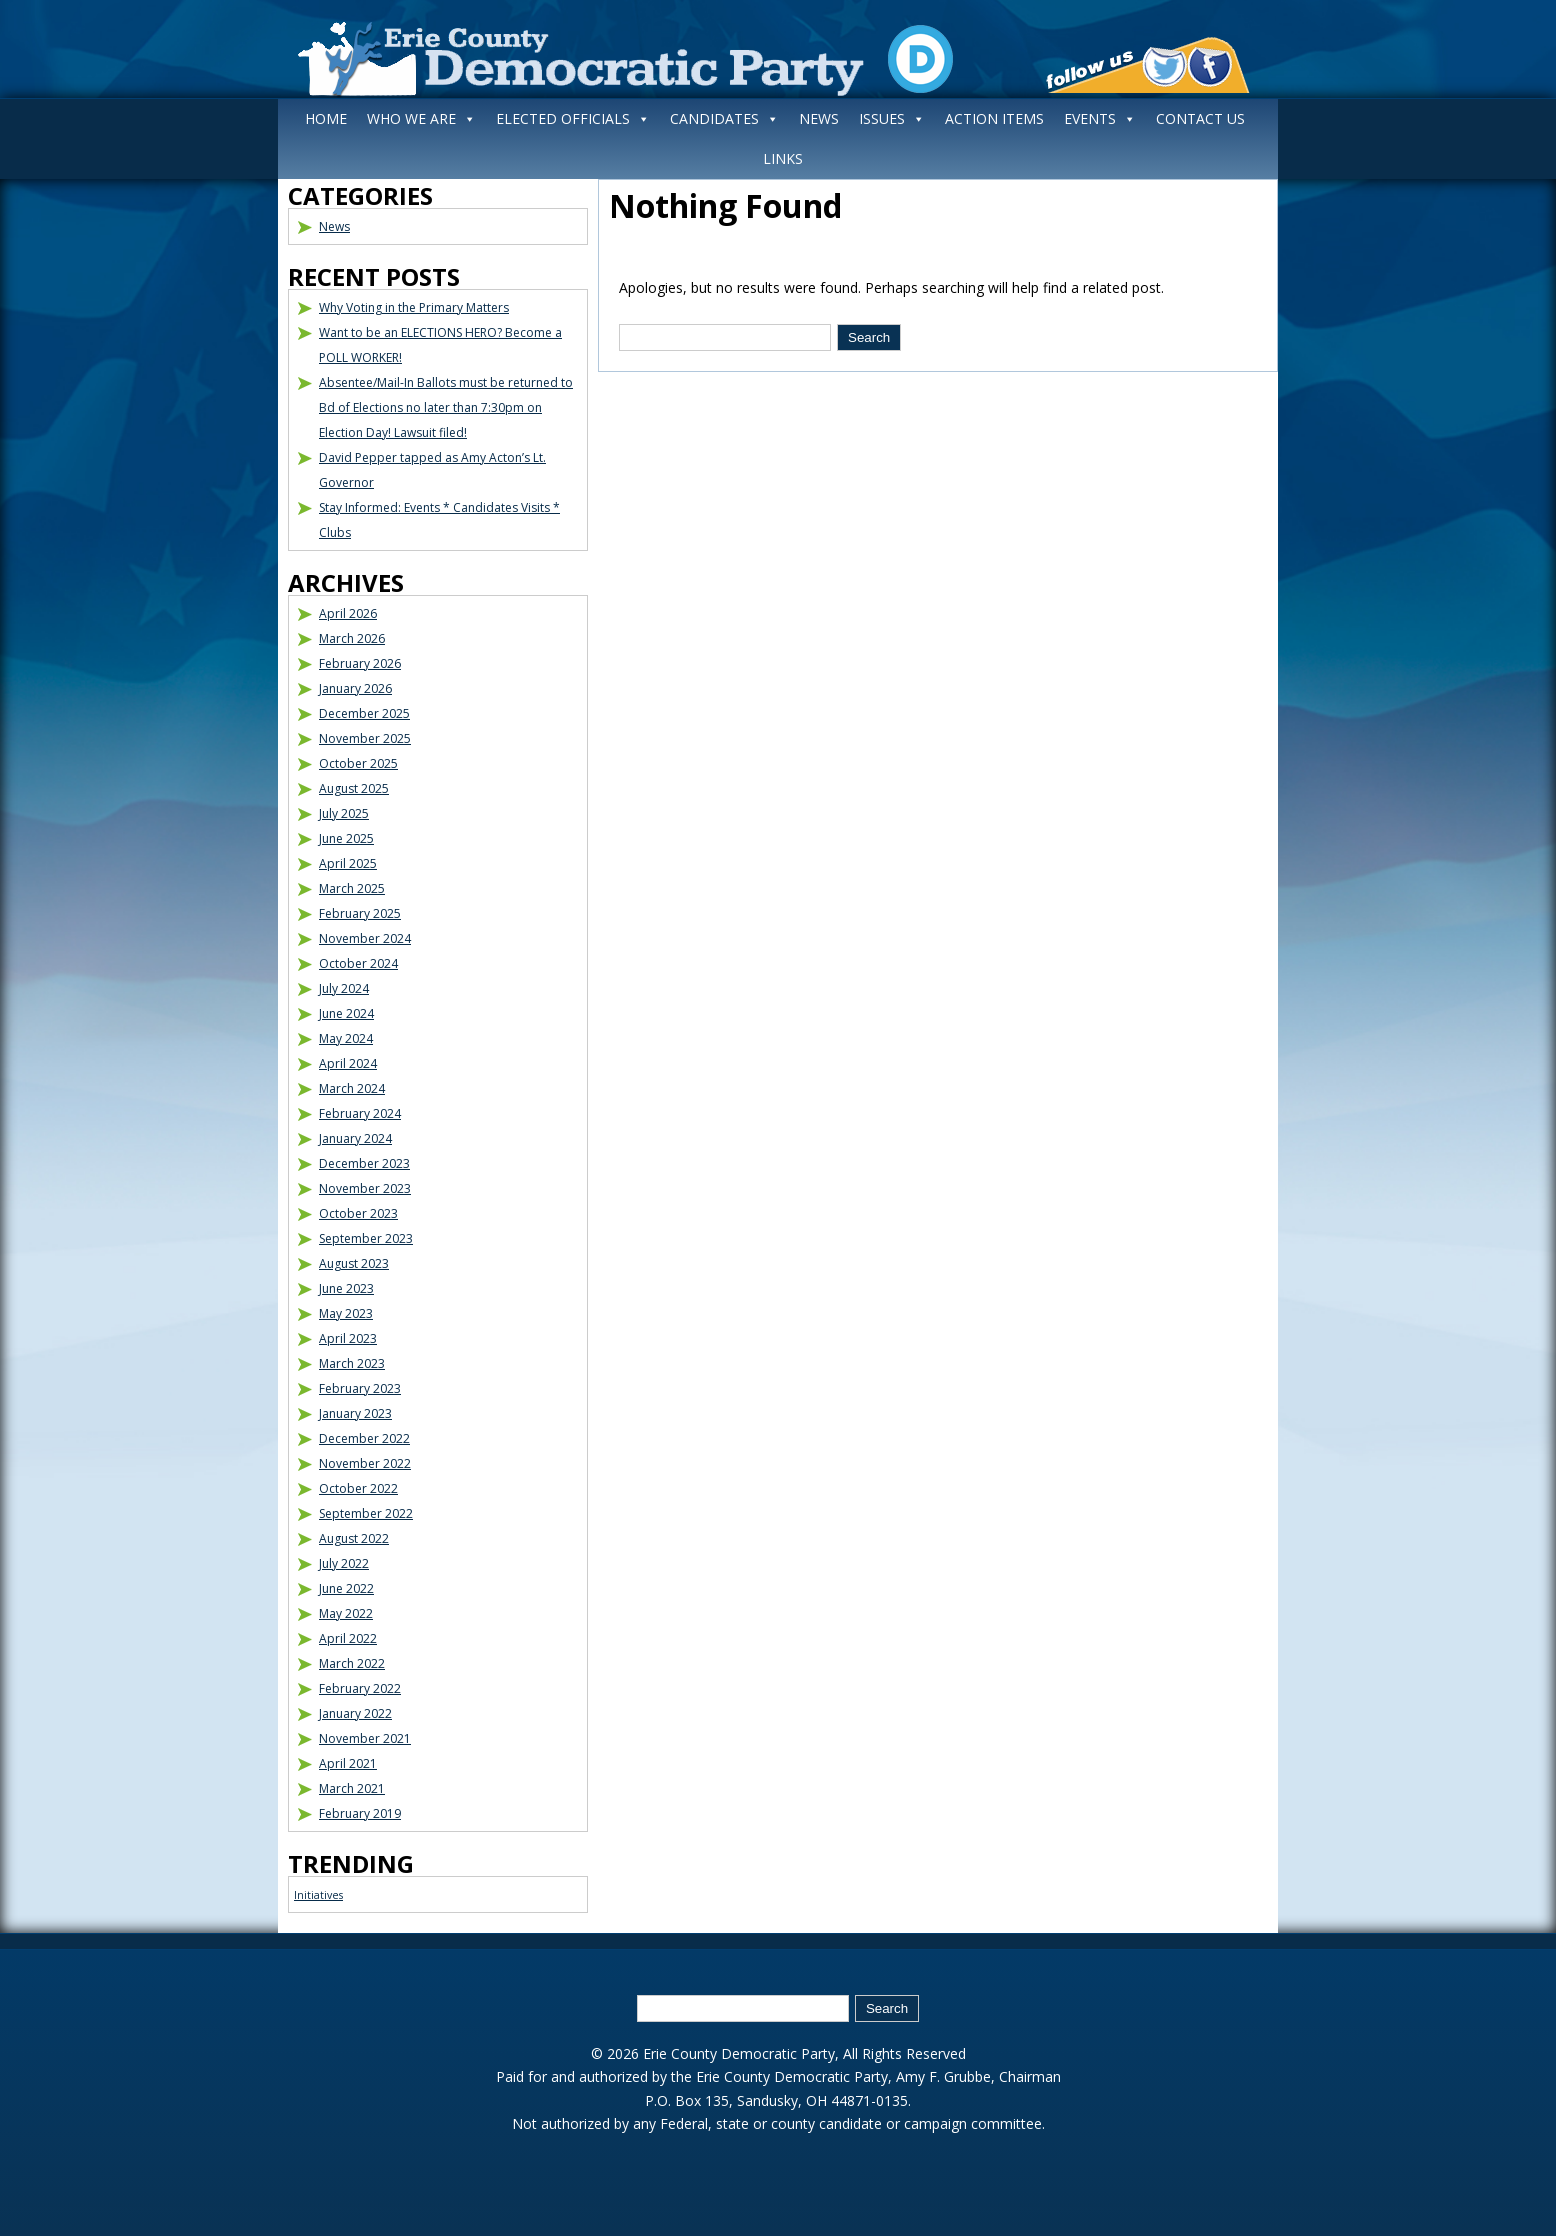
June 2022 (346, 1588)
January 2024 (355, 1138)
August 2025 (354, 788)
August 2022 (354, 1538)
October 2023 (358, 1213)
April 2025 (348, 863)
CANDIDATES (724, 118)
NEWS (819, 118)
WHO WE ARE (421, 118)
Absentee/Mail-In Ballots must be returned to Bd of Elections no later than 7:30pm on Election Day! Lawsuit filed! (446, 407)
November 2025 (365, 738)
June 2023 (346, 1288)
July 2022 (344, 1563)
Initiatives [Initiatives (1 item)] (318, 1895)
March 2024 (352, 1088)
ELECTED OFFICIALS (573, 118)
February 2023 (360, 1388)
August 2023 (354, 1263)
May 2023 (346, 1313)
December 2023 (364, 1163)
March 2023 (352, 1363)
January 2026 (355, 688)
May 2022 (346, 1613)
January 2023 (355, 1413)
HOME (326, 118)
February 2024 (360, 1113)
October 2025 (358, 763)
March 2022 (352, 1663)
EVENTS (1100, 118)
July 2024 (344, 988)
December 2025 (364, 713)
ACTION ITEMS (994, 118)
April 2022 (348, 1638)
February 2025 (360, 913)
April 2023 (348, 1338)
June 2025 (346, 838)
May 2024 (346, 1038)
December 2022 (364, 1438)
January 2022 (355, 1713)
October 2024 (358, 963)
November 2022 (365, 1463)
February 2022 (360, 1688)
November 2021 (365, 1738)
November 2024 (365, 938)
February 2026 (360, 663)
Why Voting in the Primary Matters (414, 307)
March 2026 (352, 638)
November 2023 (365, 1188)
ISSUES (892, 118)
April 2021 (348, 1763)
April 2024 (348, 1063)
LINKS (783, 158)
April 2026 (348, 613)
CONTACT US (1200, 118)
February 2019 (360, 1813)
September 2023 (366, 1238)
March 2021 (352, 1788)
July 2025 (344, 813)
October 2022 (358, 1488)
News (334, 226)
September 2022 (366, 1513)
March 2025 (352, 888)
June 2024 (346, 1013)
